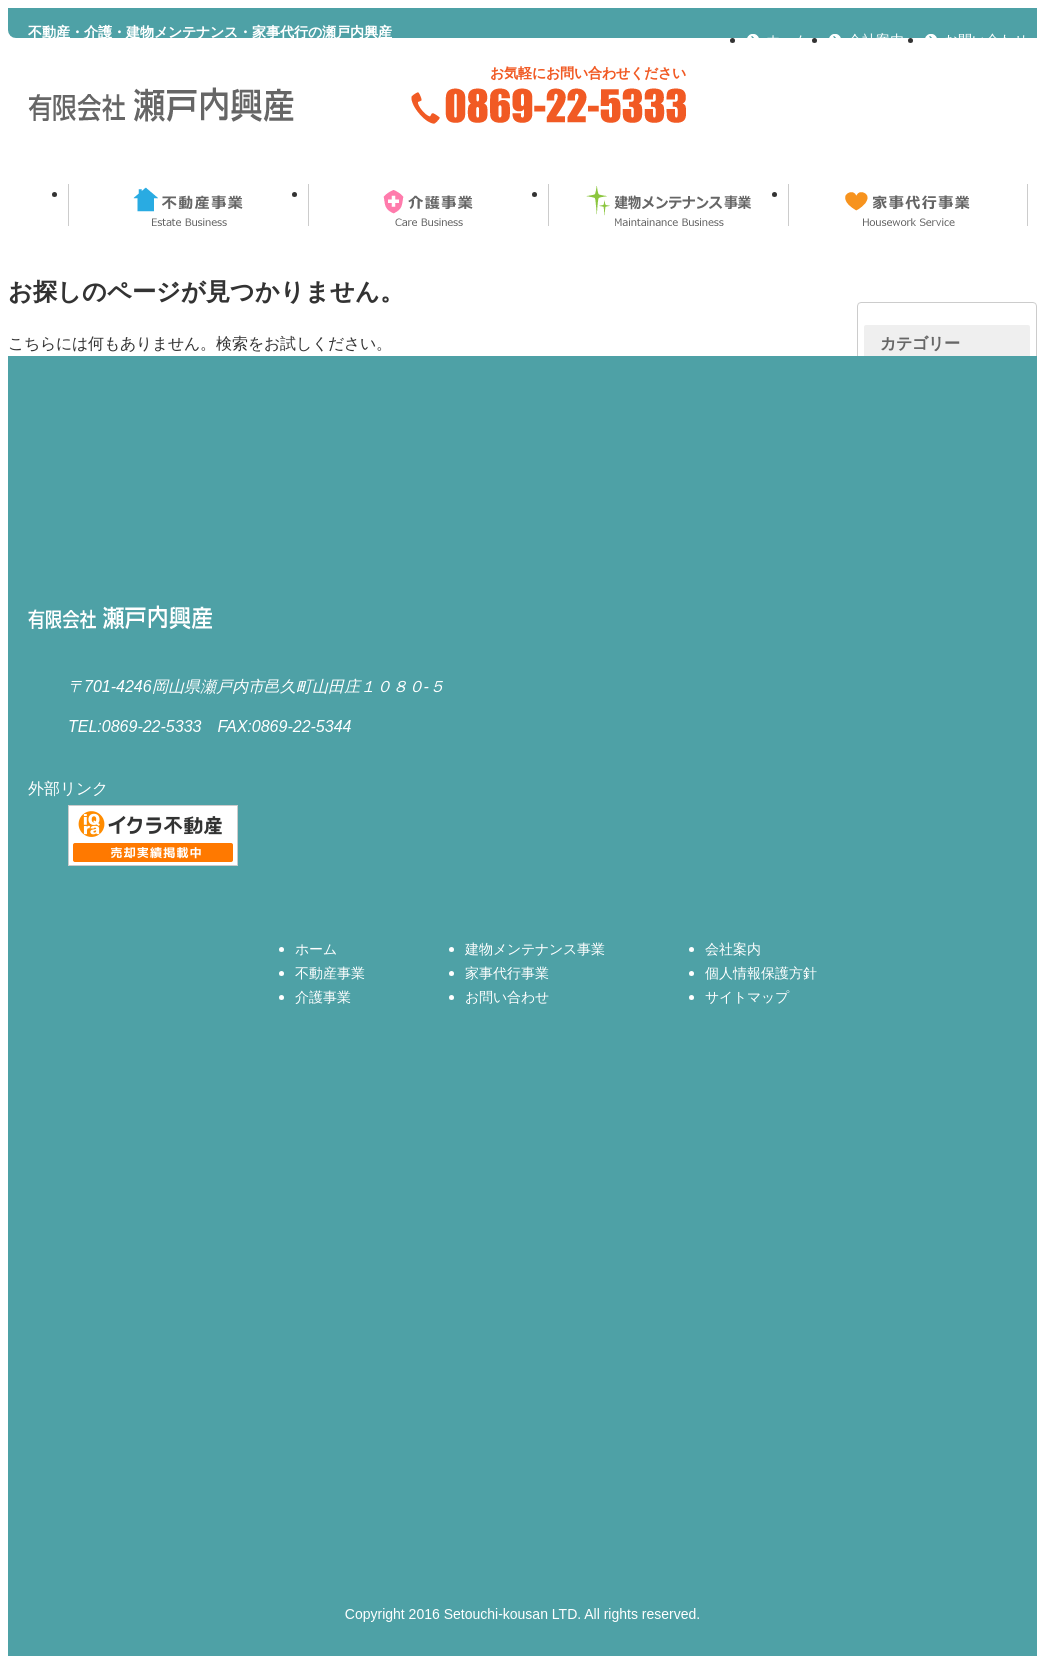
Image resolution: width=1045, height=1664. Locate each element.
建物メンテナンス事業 (668, 205)
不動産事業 (188, 205)
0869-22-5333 (547, 105)
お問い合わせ (986, 40)
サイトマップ (747, 997)
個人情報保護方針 (761, 973)
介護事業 (428, 205)
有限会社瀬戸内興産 (163, 105)
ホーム (787, 40)
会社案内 (876, 40)
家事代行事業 (908, 205)
